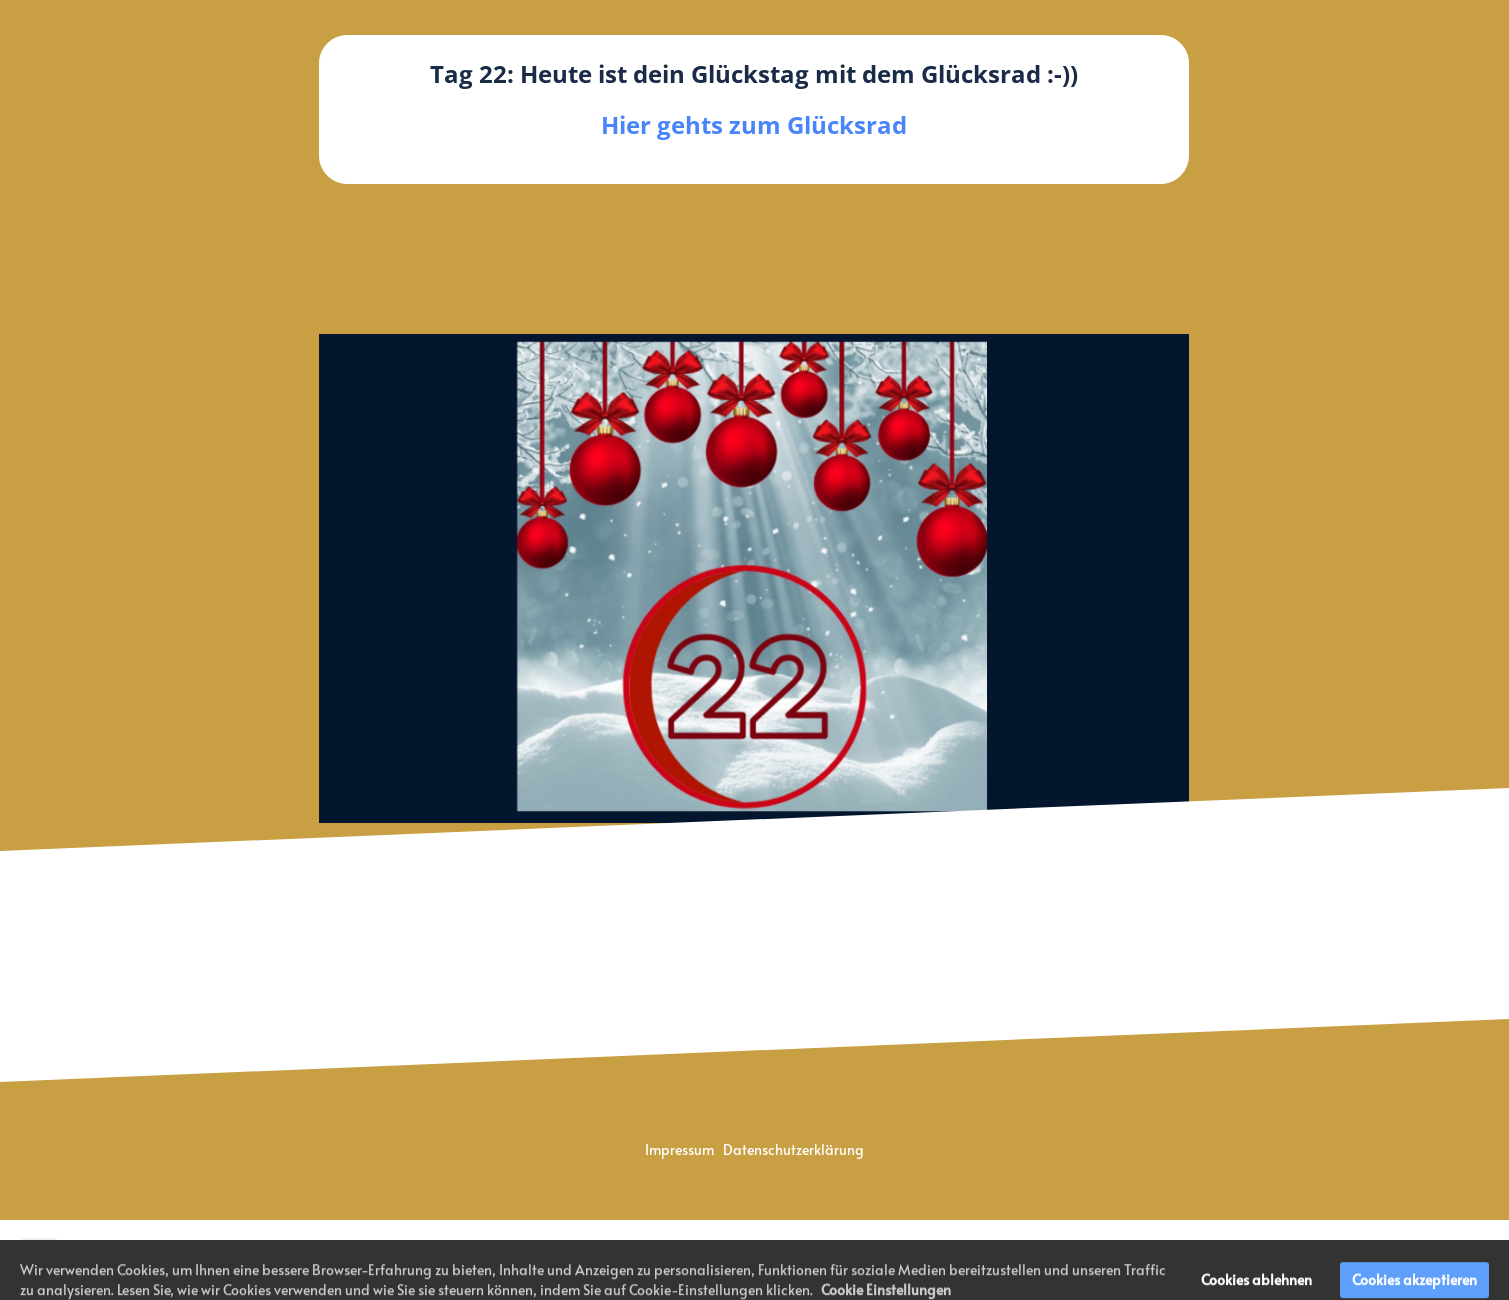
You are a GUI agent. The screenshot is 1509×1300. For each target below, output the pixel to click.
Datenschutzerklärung (793, 1149)
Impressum (681, 1149)
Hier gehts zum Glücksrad (754, 124)
